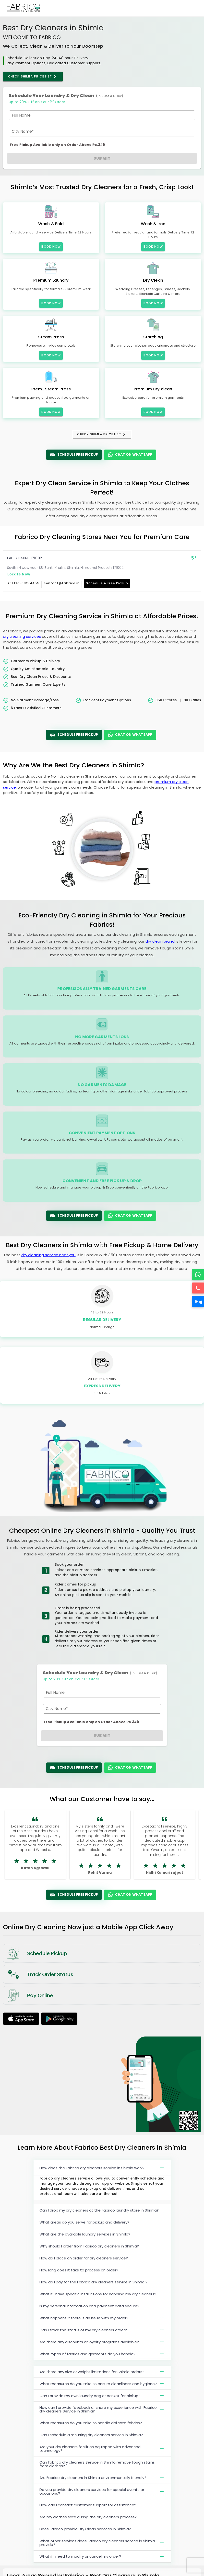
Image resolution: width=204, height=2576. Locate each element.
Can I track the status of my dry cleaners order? (102, 2330)
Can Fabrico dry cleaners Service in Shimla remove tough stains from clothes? (102, 2464)
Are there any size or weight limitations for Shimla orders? (102, 2372)
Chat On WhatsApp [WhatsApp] (130, 454)
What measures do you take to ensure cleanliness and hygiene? (102, 2384)
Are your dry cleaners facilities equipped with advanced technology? (102, 2448)
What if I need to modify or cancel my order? (102, 2556)
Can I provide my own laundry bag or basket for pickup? (102, 2396)
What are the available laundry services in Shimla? (102, 2234)
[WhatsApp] (198, 1274)
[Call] (198, 1288)
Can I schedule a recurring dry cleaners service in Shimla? (102, 2435)
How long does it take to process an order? (102, 2270)
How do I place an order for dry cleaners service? (102, 2258)
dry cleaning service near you (48, 1254)
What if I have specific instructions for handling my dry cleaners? (102, 2294)
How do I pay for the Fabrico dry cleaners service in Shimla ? (102, 2282)
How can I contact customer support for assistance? (102, 2505)
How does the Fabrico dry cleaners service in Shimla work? (102, 2168)
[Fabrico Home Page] (23, 7)
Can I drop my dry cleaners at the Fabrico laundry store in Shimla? (102, 2210)
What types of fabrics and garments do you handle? (102, 2354)
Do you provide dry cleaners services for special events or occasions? (102, 2491)
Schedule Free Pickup (74, 454)
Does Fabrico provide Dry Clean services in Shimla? (102, 2529)
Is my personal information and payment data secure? (102, 2306)
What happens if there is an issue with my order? (102, 2318)
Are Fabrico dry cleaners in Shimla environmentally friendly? (102, 2478)
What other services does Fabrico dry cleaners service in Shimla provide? (102, 2542)
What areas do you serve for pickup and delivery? (102, 2222)
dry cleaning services (22, 636)
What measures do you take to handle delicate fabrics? (102, 2423)
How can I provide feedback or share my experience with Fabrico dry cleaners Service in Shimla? (102, 2409)
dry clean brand (160, 941)
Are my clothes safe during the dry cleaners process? (102, 2517)
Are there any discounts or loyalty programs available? (102, 2342)
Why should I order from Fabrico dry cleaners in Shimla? (102, 2246)
